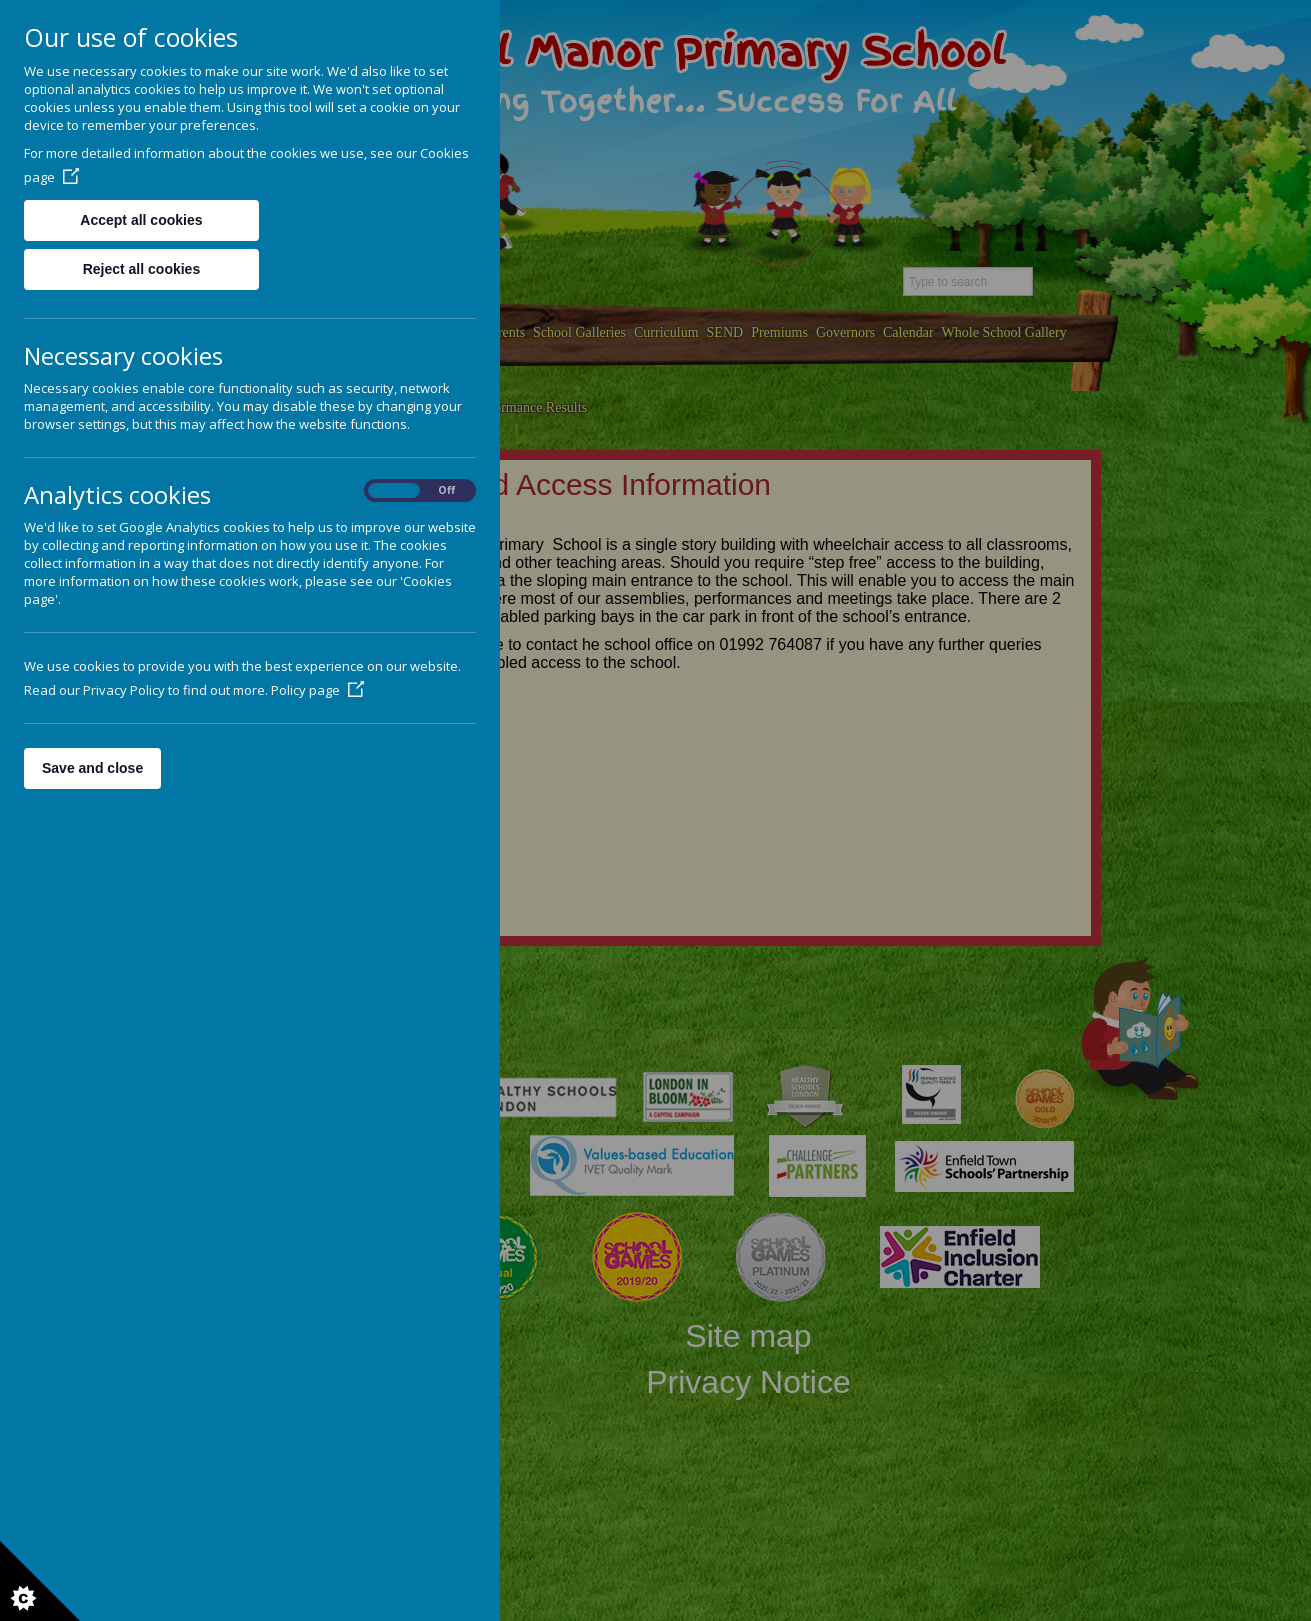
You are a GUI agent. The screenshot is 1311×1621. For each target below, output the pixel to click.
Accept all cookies (141, 220)
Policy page (317, 690)
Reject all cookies (142, 269)
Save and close (92, 768)
